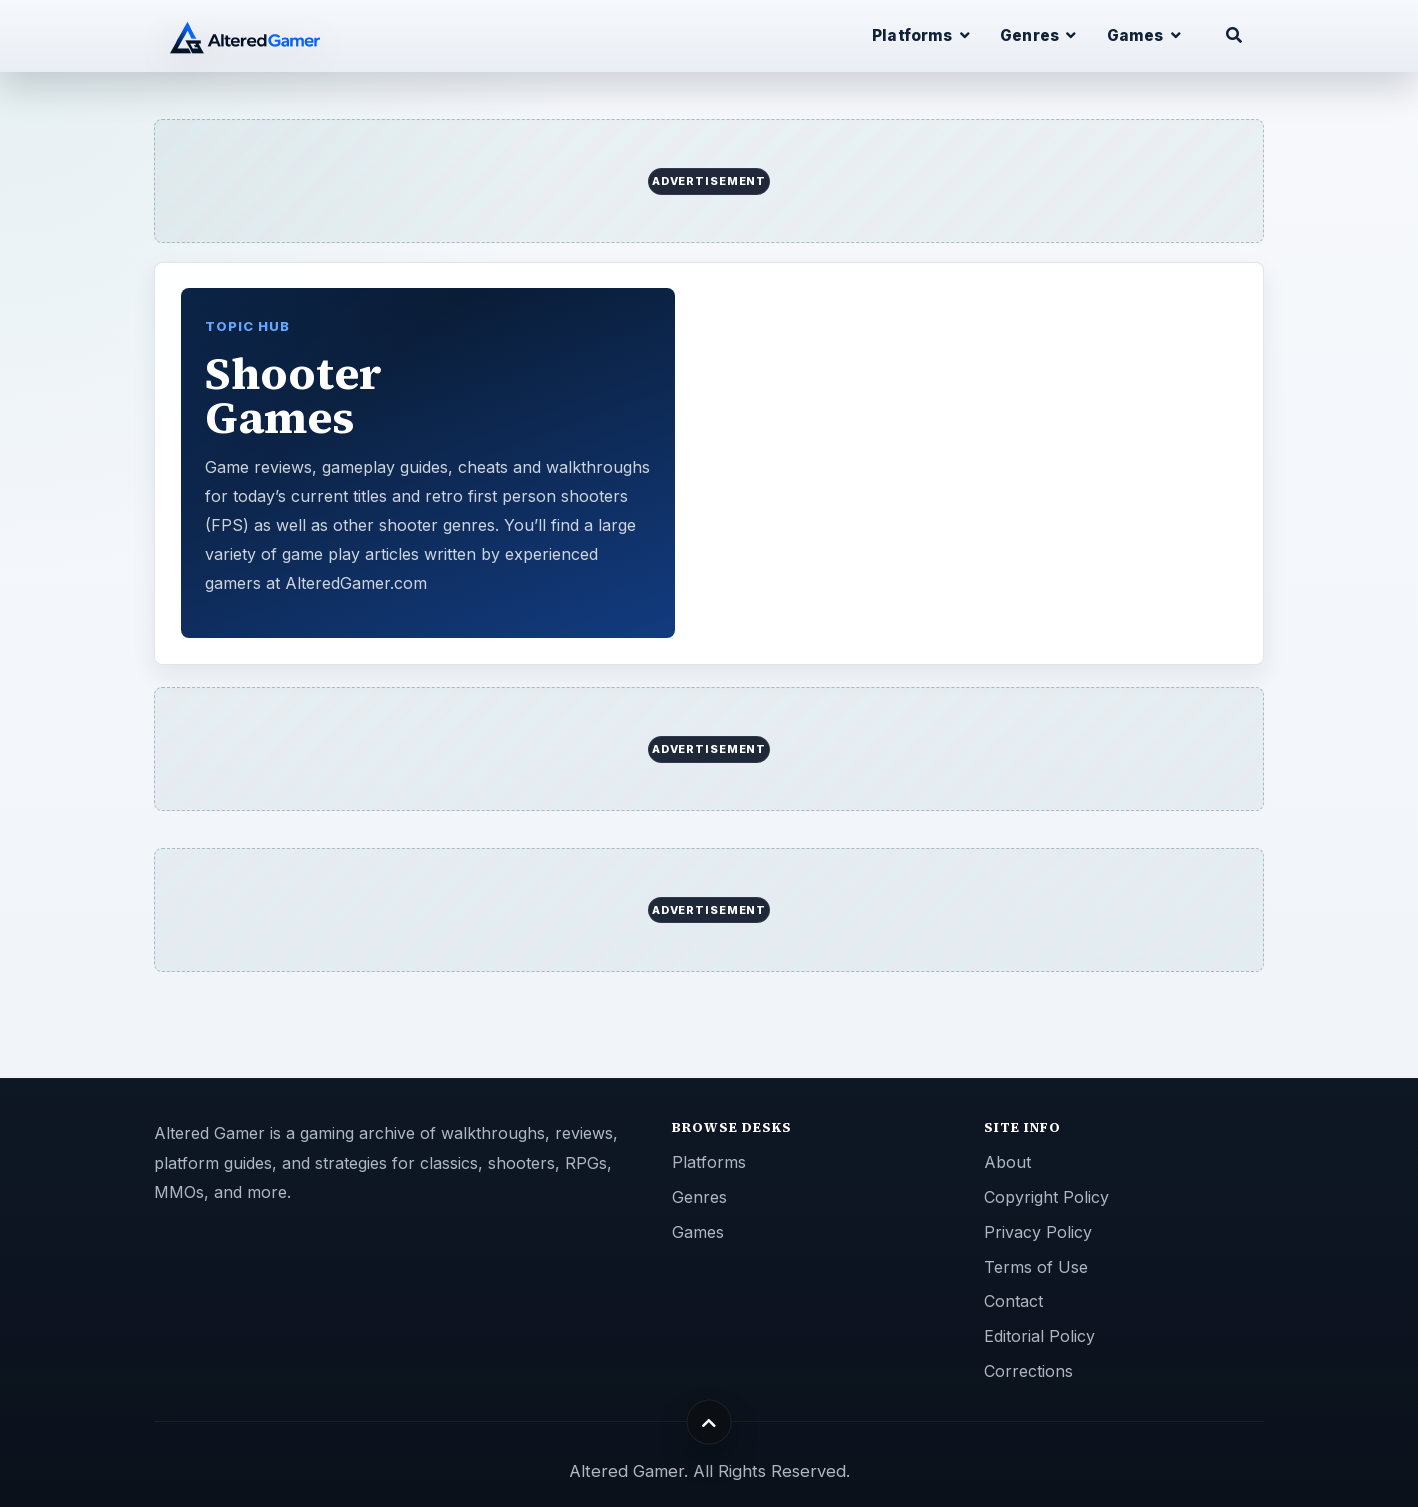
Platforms (709, 1162)
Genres (699, 1197)
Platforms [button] (921, 35)
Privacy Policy (1038, 1232)
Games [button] (1144, 35)
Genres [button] (1038, 35)
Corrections (1028, 1371)
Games (698, 1232)
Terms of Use (1036, 1267)
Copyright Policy (1046, 1197)
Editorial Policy (1039, 1336)
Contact (1013, 1301)
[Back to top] (709, 1422)
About (1007, 1162)
